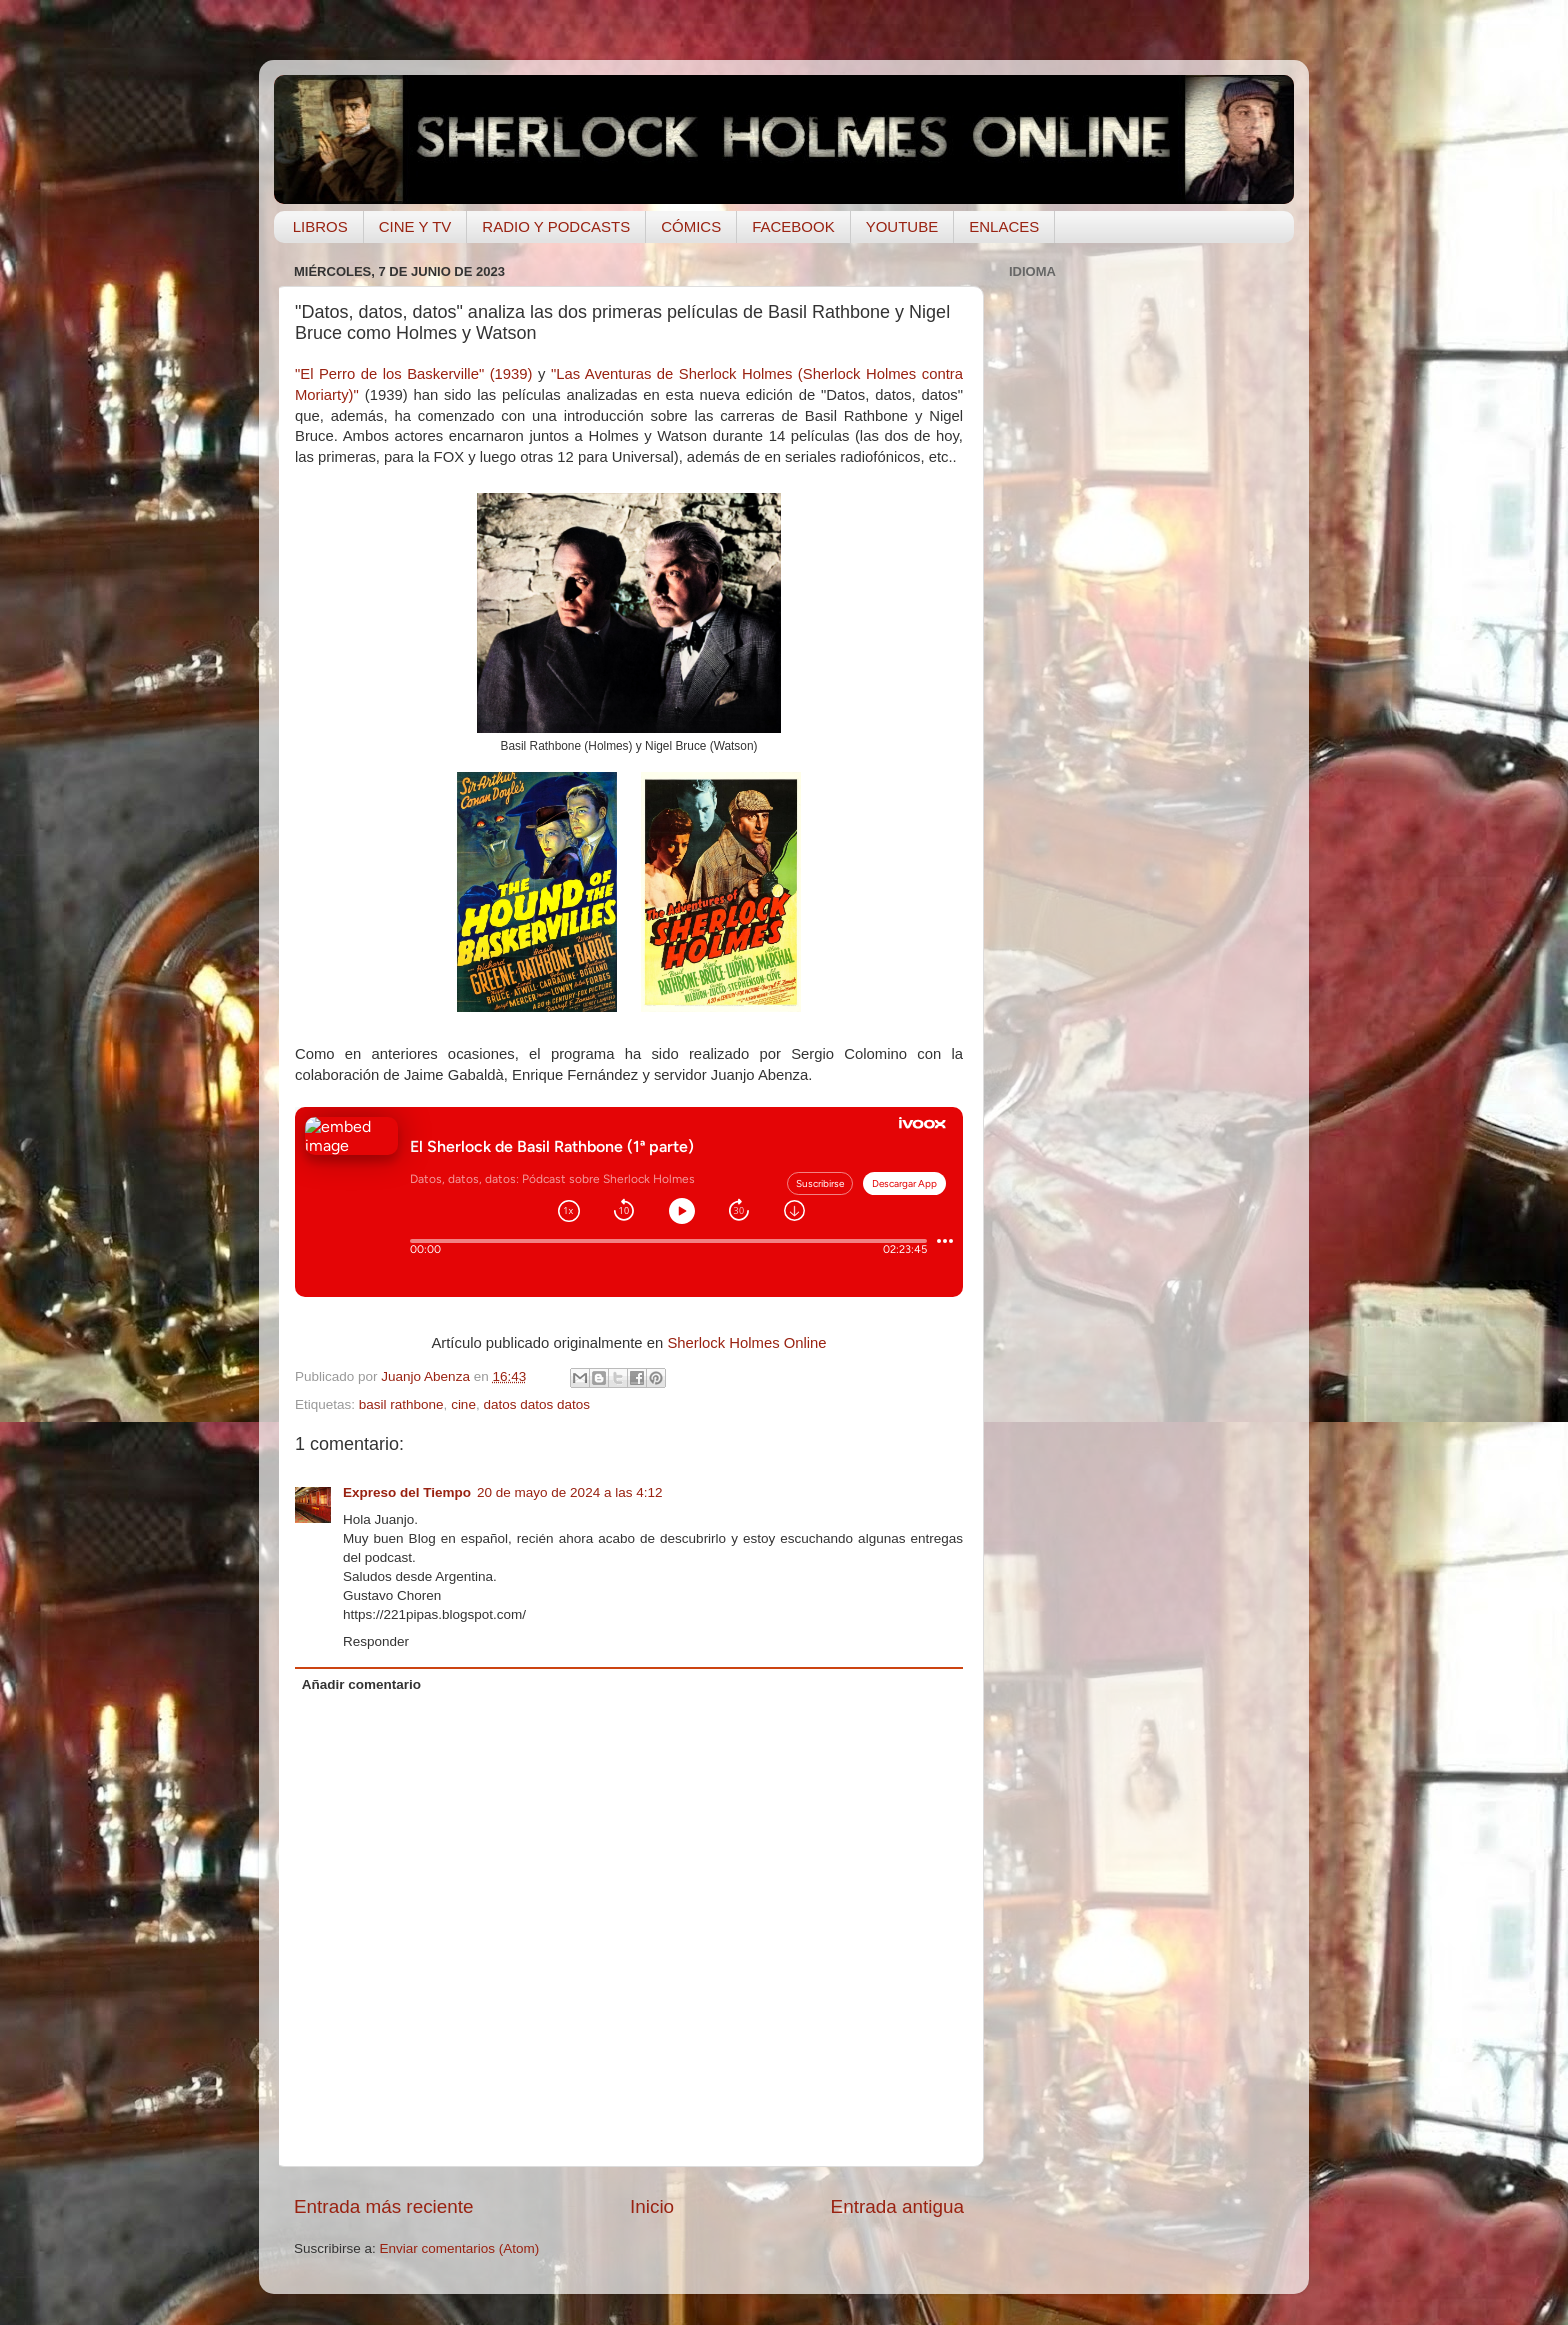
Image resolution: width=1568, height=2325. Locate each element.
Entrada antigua (897, 2206)
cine (463, 1404)
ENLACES (1004, 226)
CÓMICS (691, 226)
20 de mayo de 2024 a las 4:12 (569, 1492)
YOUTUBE (902, 226)
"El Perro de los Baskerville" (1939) (414, 374)
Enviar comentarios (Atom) (460, 2248)
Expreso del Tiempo (407, 1492)
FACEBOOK (793, 226)
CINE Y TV (415, 226)
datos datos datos (536, 1404)
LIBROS (320, 226)
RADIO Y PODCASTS (556, 226)
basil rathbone (401, 1404)
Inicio (652, 2206)
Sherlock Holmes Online (746, 1343)
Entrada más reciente (384, 2206)
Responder (376, 1641)
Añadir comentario (361, 1684)
